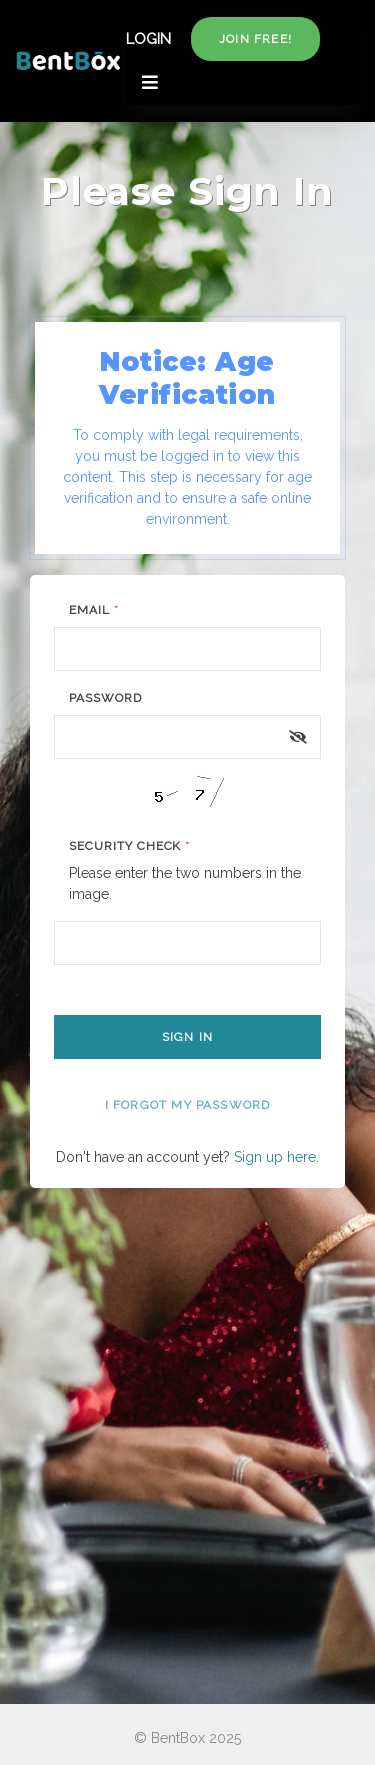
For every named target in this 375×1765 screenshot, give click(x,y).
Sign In (187, 1037)
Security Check (129, 846)
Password (105, 698)
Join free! (255, 39)
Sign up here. (276, 1157)
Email (94, 610)
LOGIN (148, 39)
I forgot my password (188, 1105)
